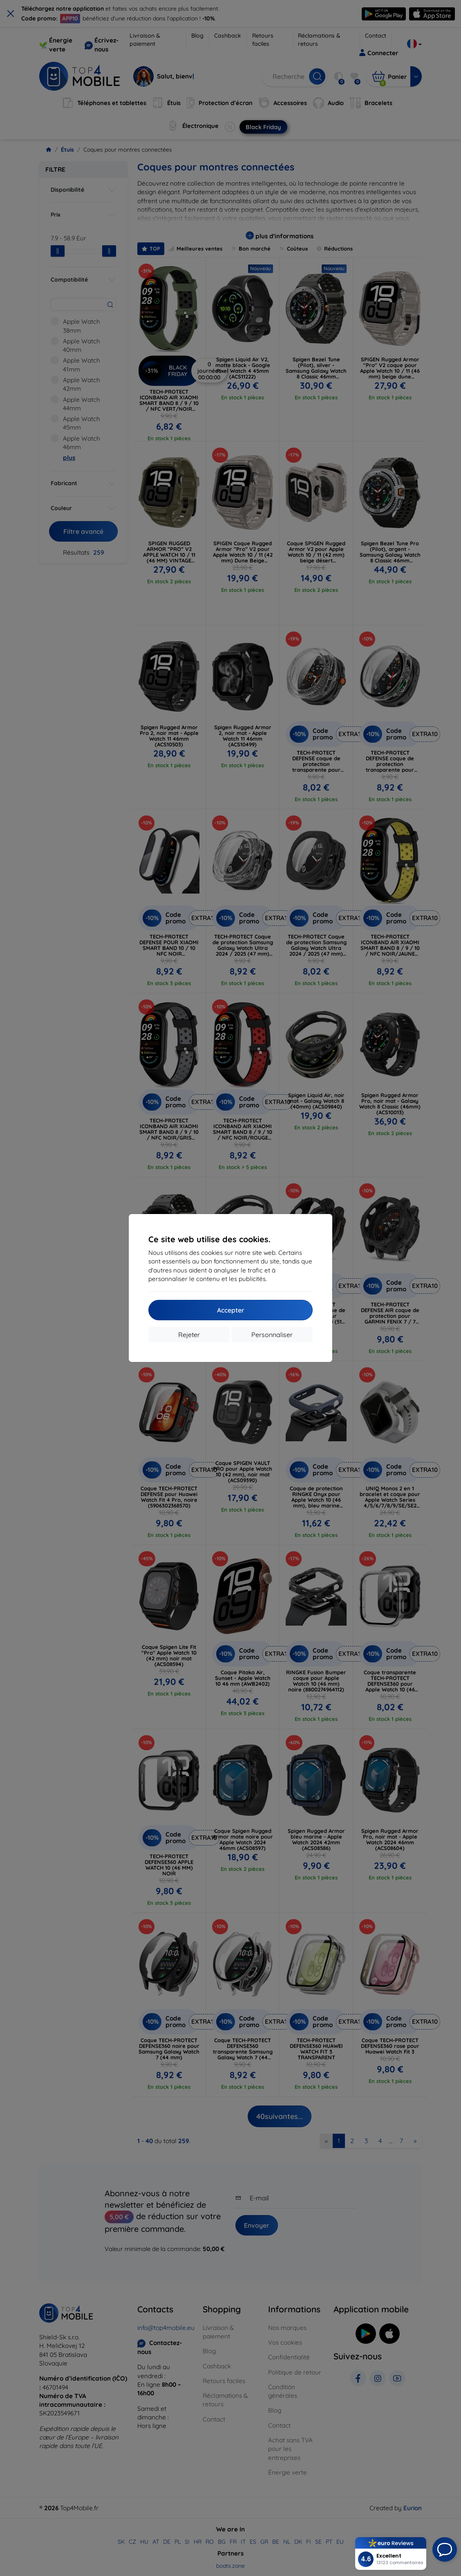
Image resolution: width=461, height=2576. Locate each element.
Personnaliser (272, 1335)
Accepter (230, 1310)
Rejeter (189, 1335)
